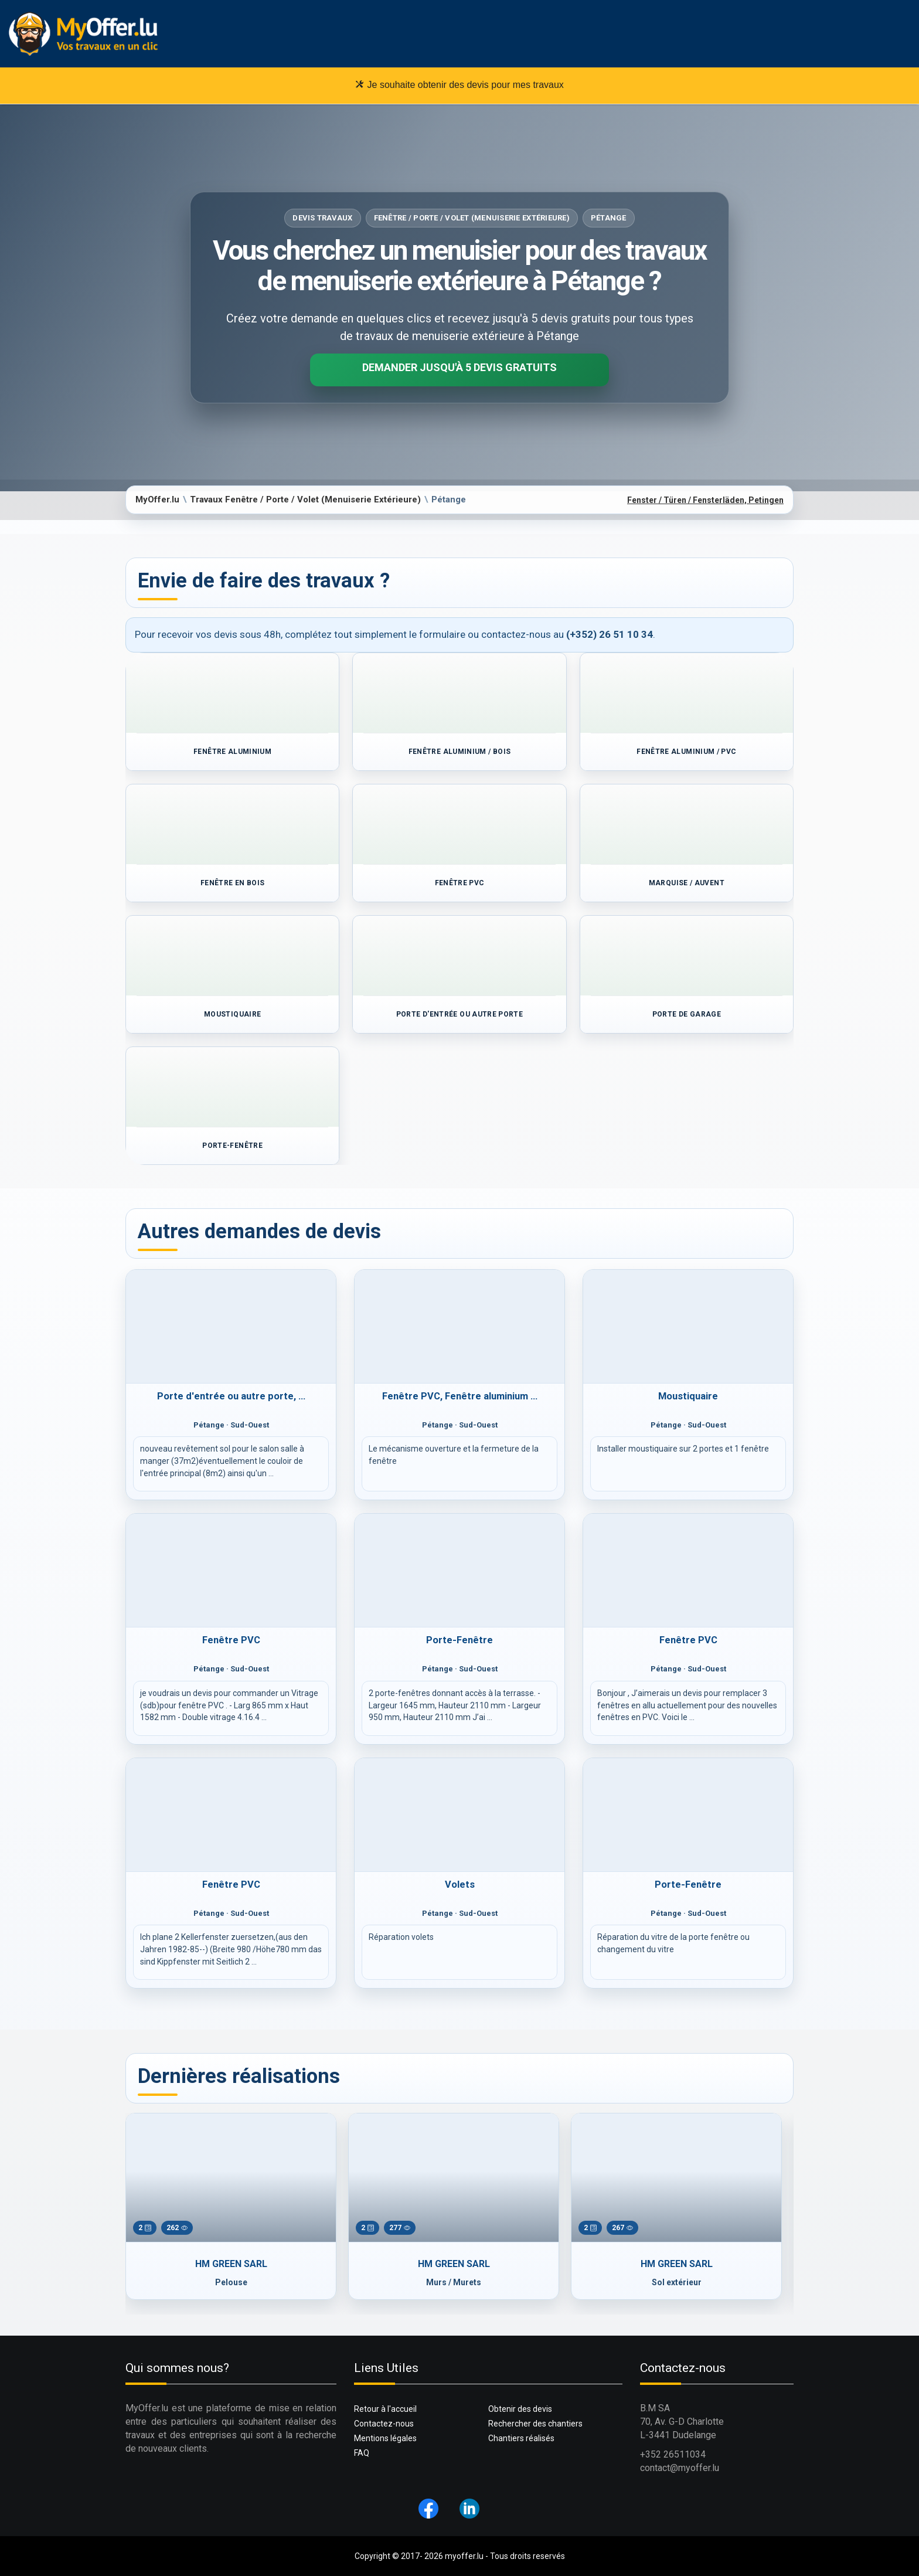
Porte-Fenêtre (459, 1640)
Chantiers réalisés (521, 2438)
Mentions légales (385, 2438)
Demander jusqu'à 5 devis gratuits (459, 367)
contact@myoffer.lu (679, 2467)
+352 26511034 (673, 2454)
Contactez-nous (384, 2423)
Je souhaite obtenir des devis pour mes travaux (459, 84)
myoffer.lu (464, 2556)
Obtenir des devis (520, 2409)
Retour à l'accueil (385, 2409)
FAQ (361, 2453)
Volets (460, 1884)
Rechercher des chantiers (535, 2423)
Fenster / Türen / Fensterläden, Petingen (705, 500)
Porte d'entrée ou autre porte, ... (231, 1396)
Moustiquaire (688, 1396)
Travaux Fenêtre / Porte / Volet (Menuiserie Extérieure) (305, 499)
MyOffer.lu (157, 499)
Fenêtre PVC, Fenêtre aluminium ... (459, 1396)
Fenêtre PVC (231, 1640)
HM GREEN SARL (231, 2263)
